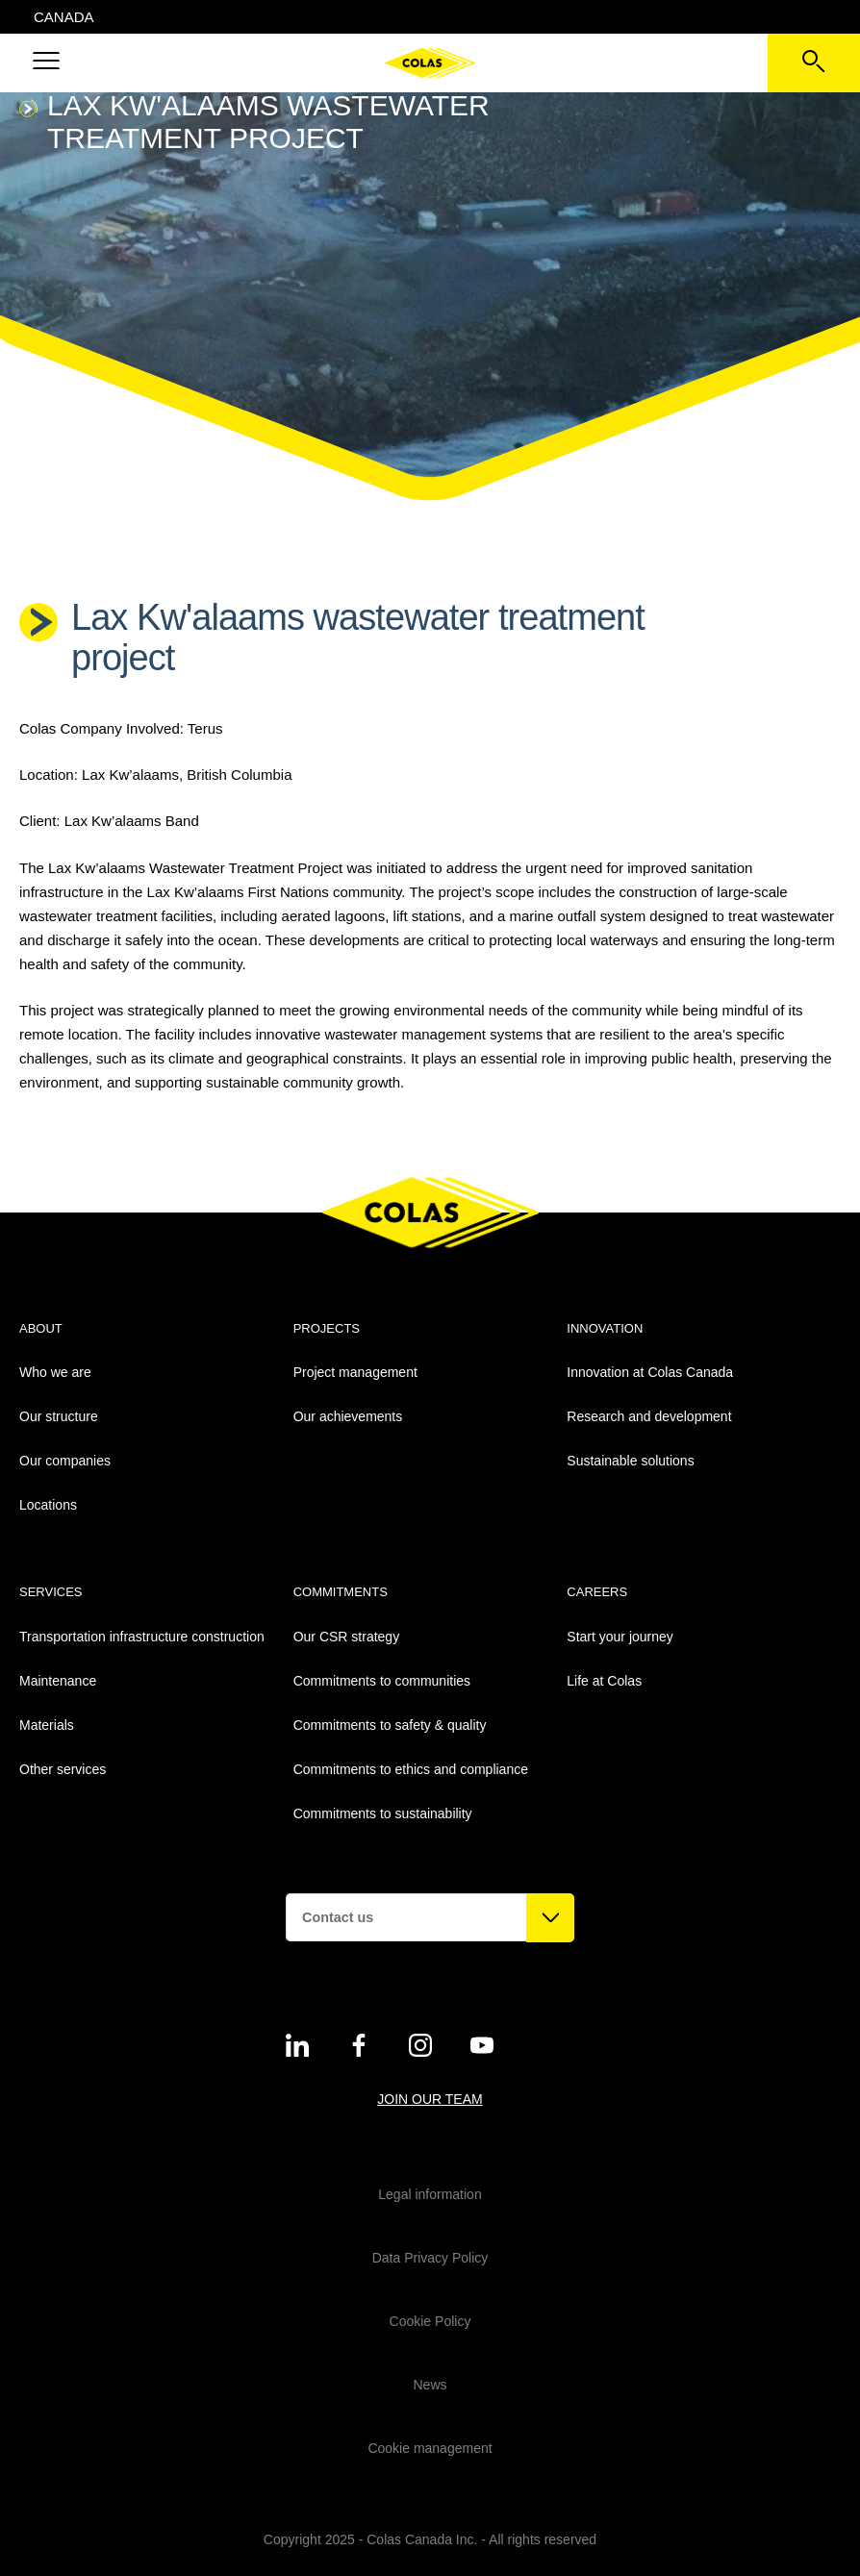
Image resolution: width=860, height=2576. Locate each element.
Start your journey (620, 1636)
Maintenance (57, 1680)
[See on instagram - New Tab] (420, 2045)
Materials (46, 1725)
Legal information (429, 2194)
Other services (62, 1769)
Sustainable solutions (630, 1460)
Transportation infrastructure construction (142, 1636)
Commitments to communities (381, 1680)
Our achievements (348, 1416)
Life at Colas (604, 1680)
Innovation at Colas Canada (650, 1372)
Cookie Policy (430, 2321)
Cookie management (429, 2448)
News (429, 2384)
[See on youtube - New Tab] (481, 2045)
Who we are (55, 1372)
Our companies (65, 1460)
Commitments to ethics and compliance (410, 1769)
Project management (355, 1372)
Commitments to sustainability (382, 1813)
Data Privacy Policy (430, 2257)
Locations (48, 1505)
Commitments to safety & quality (390, 1725)
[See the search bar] (814, 63)
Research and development (649, 1416)
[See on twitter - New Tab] (297, 2045)
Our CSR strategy (346, 1636)
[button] (46, 63)
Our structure (58, 1416)
